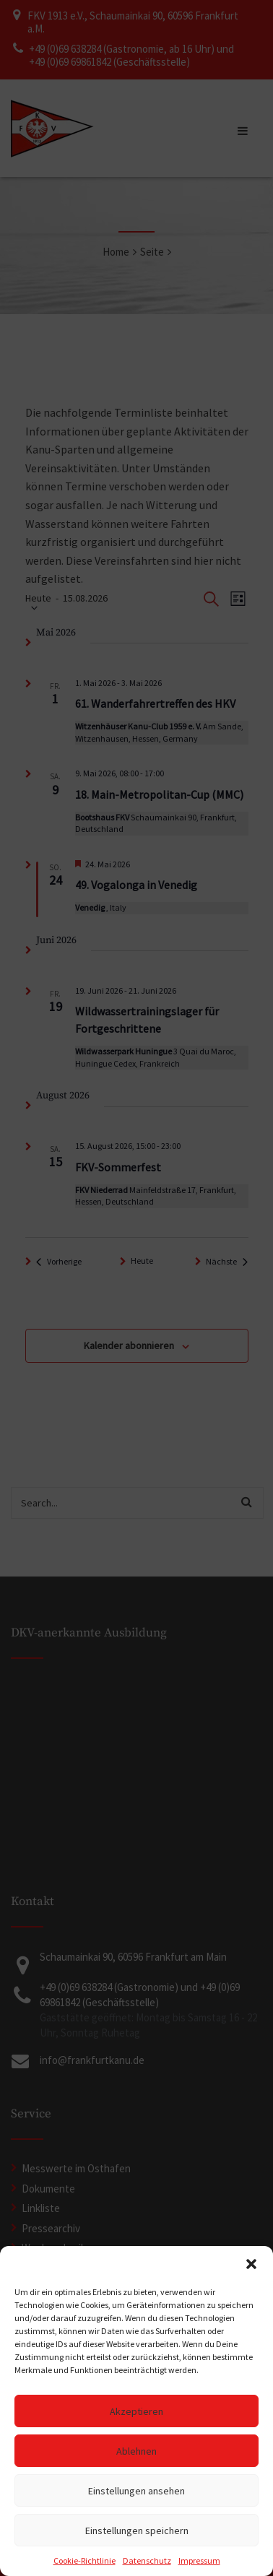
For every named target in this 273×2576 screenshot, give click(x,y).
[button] (251, 2264)
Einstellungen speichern (136, 2530)
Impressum (199, 2560)
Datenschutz (147, 2560)
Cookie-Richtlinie (84, 2560)
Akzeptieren (136, 2411)
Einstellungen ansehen (136, 2490)
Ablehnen (136, 2451)
